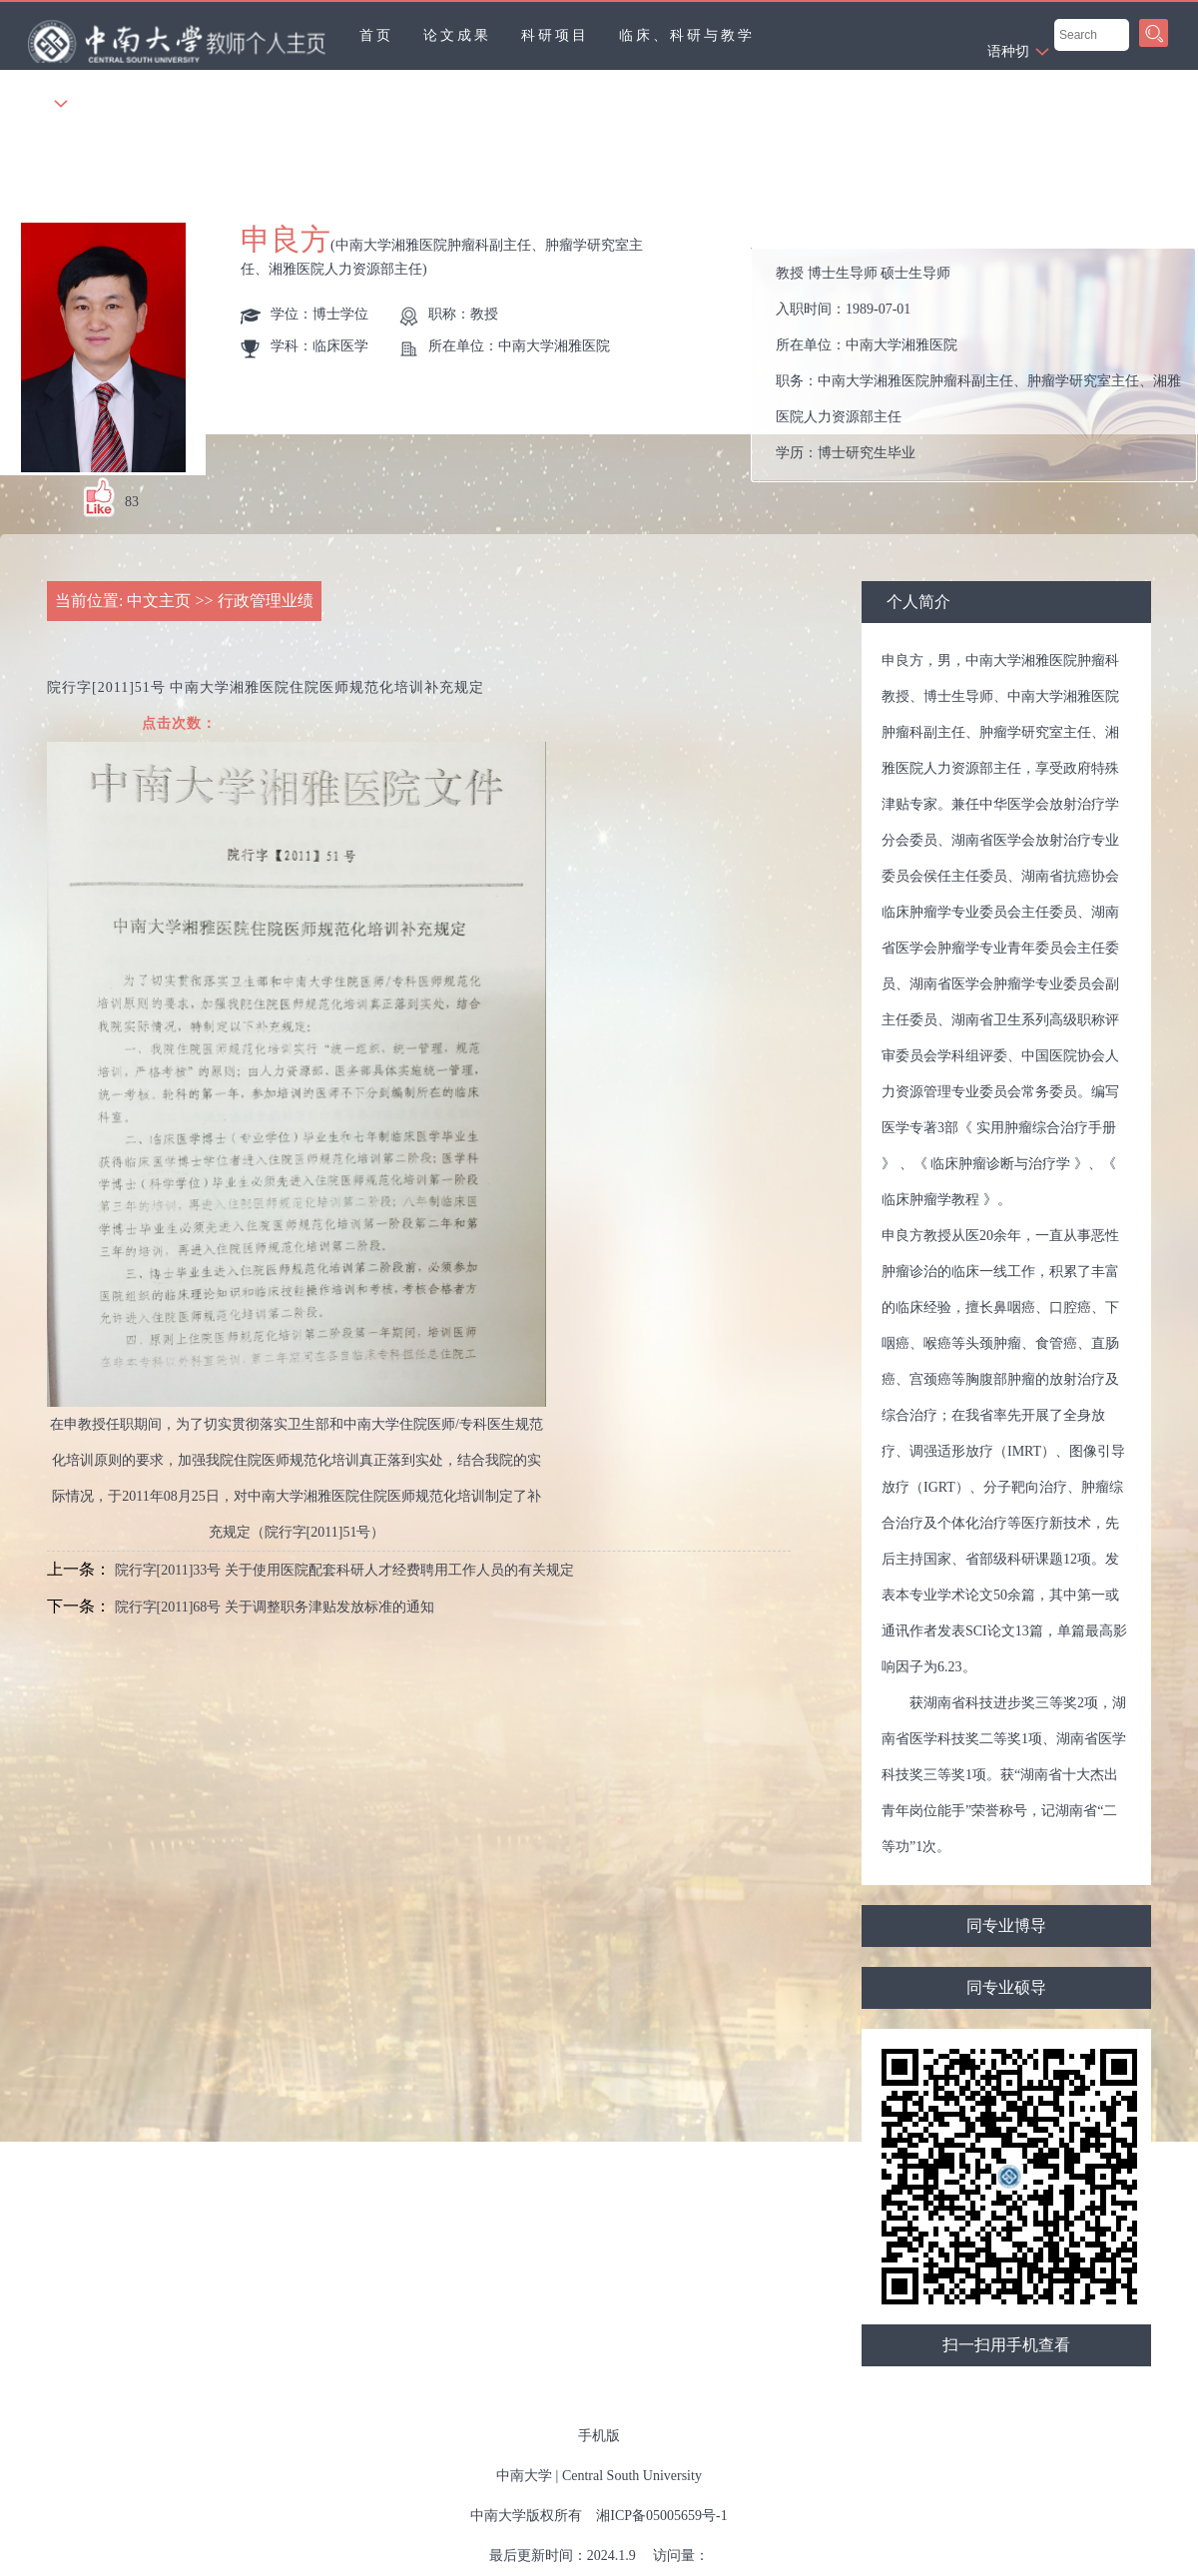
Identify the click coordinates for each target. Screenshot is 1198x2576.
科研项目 (555, 35)
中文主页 (159, 600)
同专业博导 (1006, 1925)
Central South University (632, 2475)
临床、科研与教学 (687, 35)
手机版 (599, 2435)
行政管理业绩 (265, 600)
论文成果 (457, 35)
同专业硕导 (1006, 1987)
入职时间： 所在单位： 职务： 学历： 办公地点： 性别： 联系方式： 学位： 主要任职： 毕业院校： (982, 365)
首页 (376, 35)
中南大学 (524, 2475)
